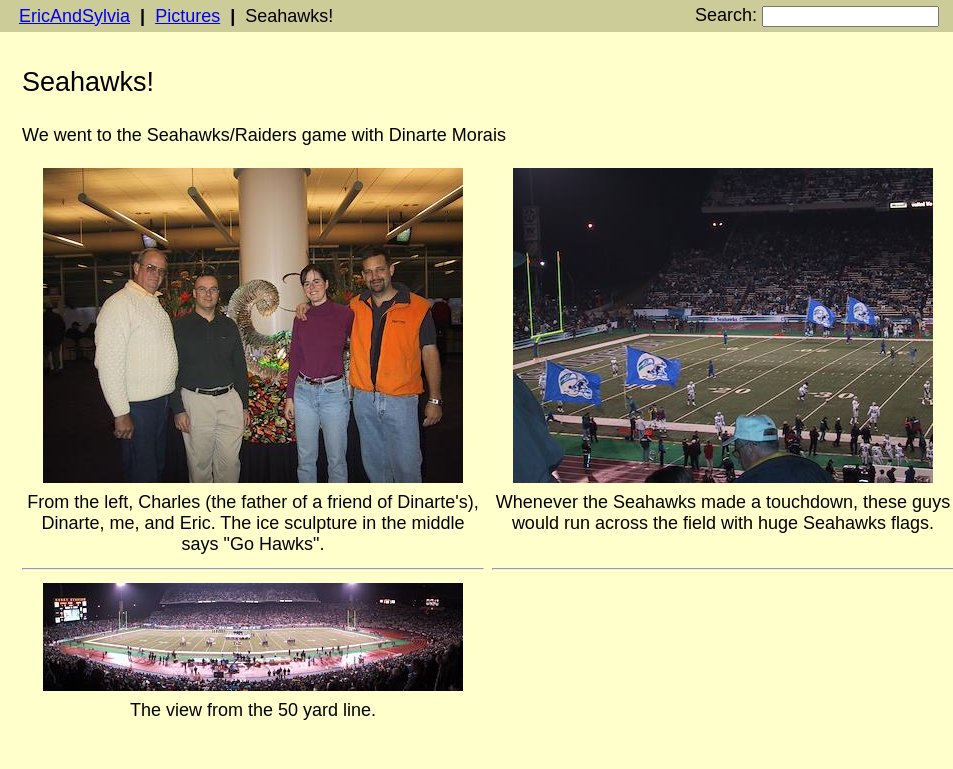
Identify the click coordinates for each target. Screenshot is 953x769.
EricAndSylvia (74, 16)
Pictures (187, 16)
